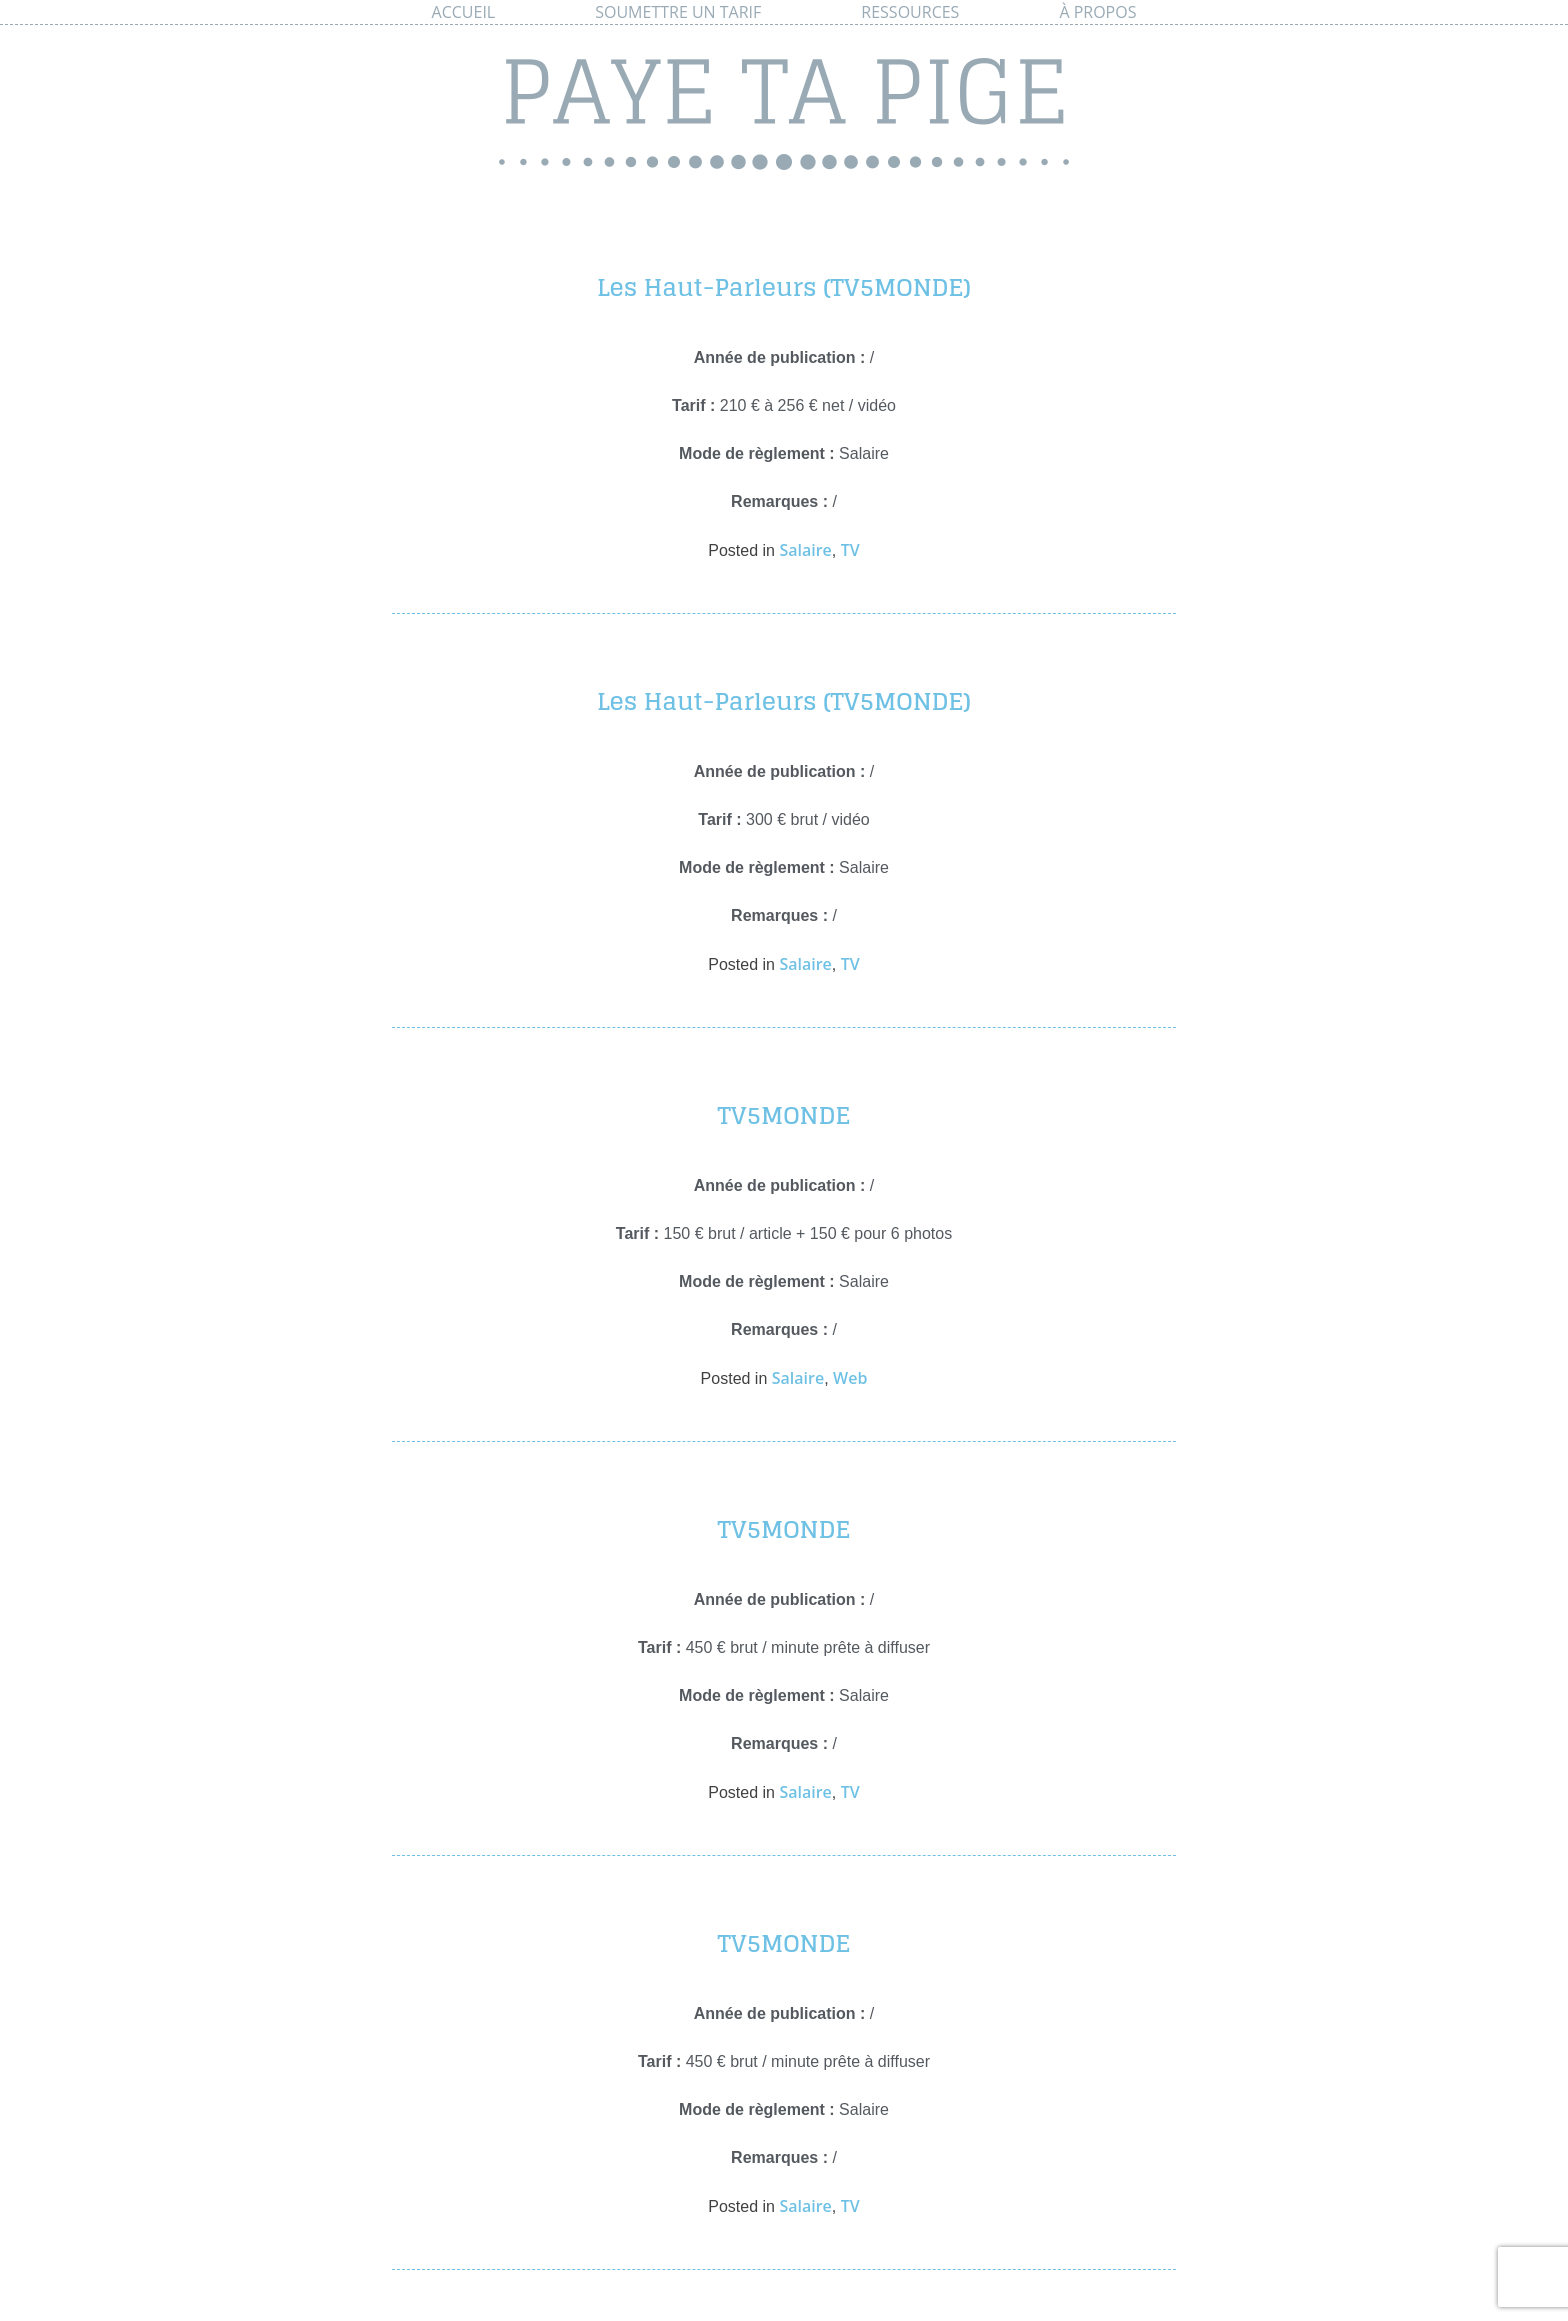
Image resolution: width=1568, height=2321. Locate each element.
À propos (1097, 12)
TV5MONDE (783, 1115)
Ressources (910, 12)
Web (850, 1378)
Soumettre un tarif (678, 12)
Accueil (464, 12)
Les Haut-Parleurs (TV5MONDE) (784, 287)
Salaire (805, 550)
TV (850, 550)
